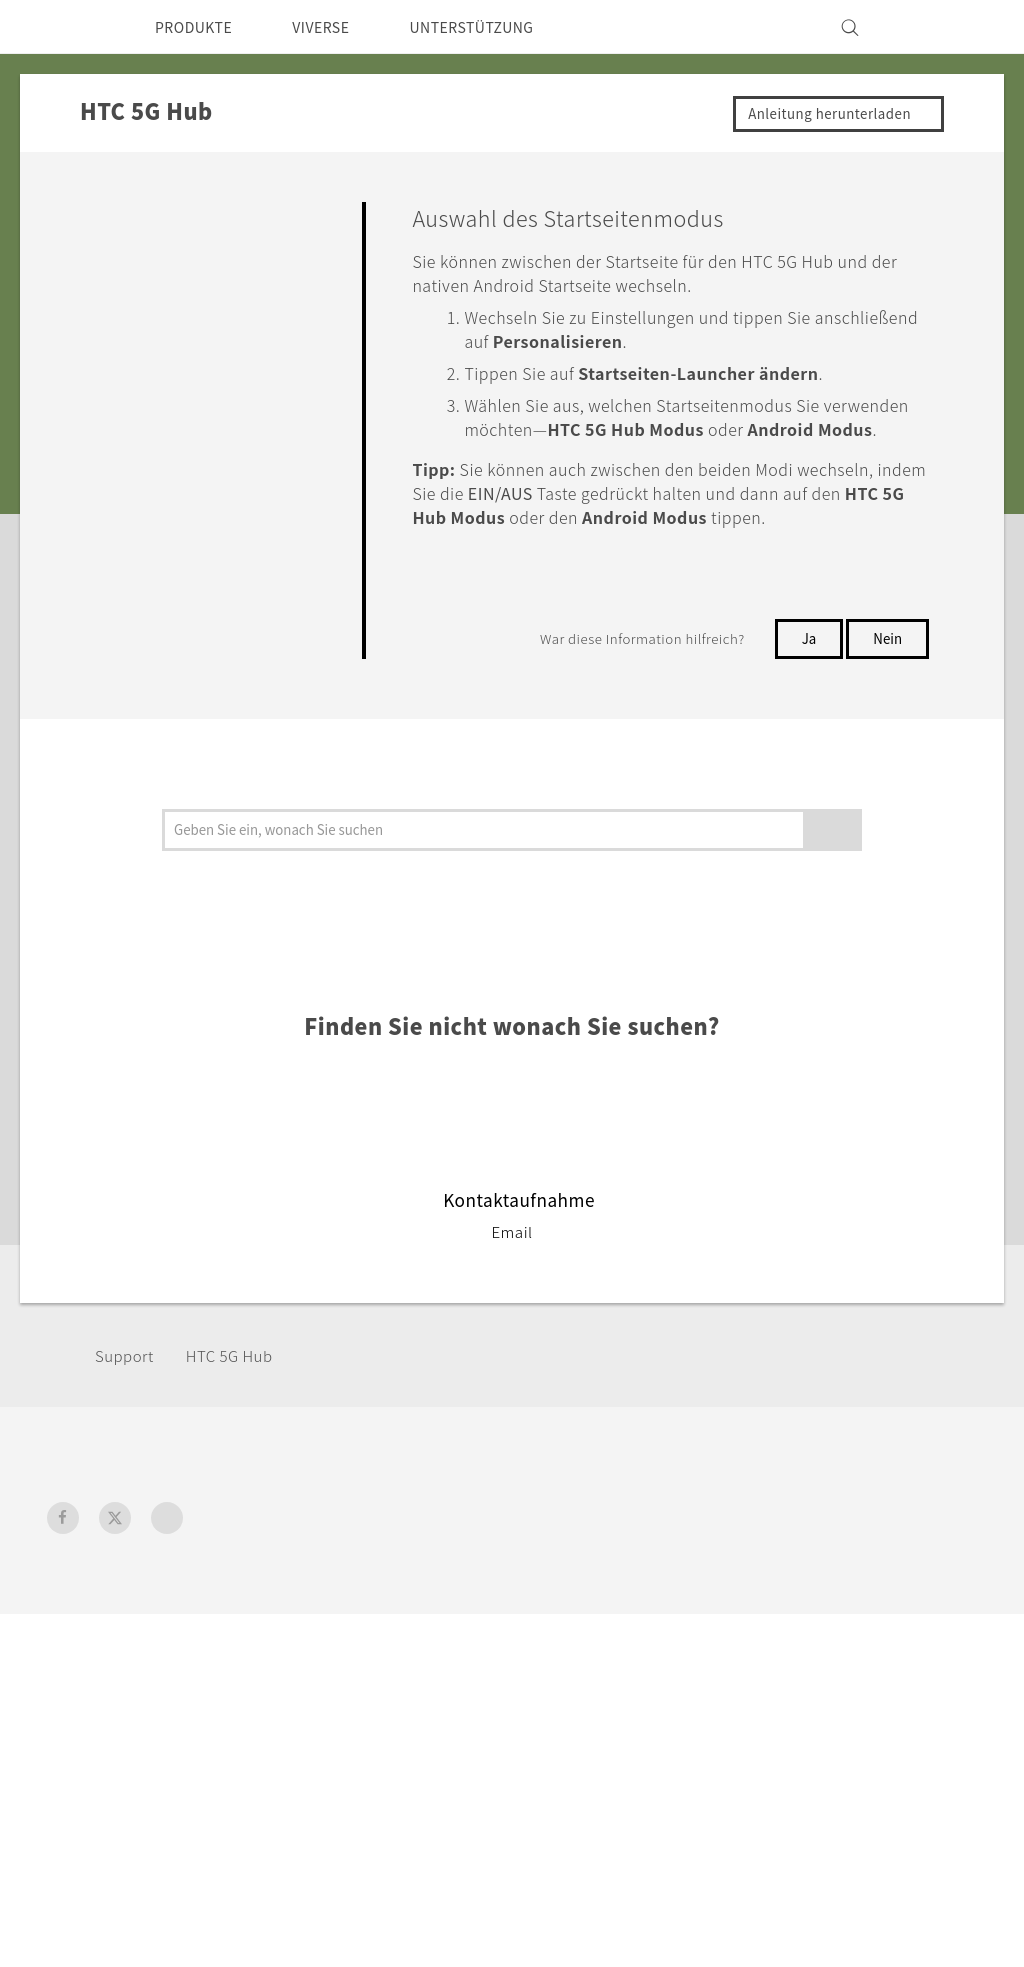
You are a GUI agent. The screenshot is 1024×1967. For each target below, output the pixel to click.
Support (127, 1403)
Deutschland (127, 1643)
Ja (807, 686)
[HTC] (71, 27)
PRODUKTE (199, 27)
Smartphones (295, 1597)
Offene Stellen (796, 1705)
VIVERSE (338, 27)
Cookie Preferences (815, 1678)
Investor (773, 1651)
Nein (887, 686)
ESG (758, 1597)
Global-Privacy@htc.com (885, 1916)
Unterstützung (586, 1597)
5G (254, 1624)
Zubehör (277, 1678)
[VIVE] (950, 27)
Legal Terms (932, 1867)
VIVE (263, 1651)
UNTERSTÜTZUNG (502, 27)
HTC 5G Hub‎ (240, 1403)
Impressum (785, 1624)
